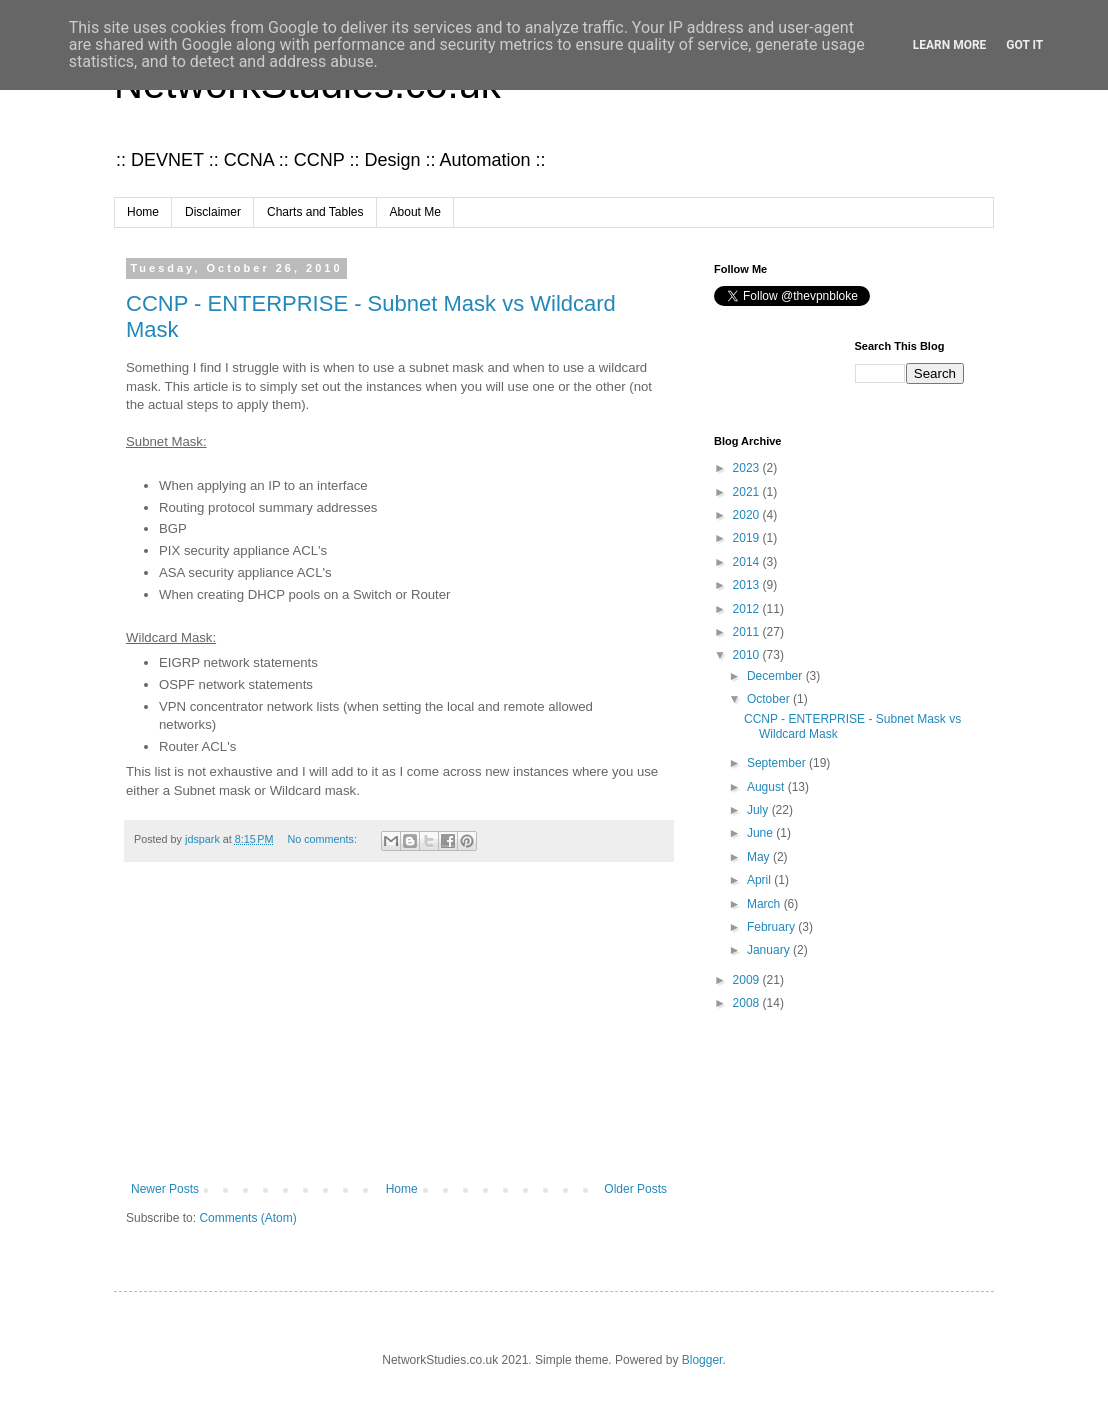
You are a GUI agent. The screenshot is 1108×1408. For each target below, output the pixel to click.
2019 (748, 538)
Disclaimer (213, 212)
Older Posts (635, 1189)
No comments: (323, 839)
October (770, 699)
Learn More (950, 45)
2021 (748, 492)
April (760, 880)
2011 (748, 632)
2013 (748, 585)
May (760, 857)
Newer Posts (165, 1189)
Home (143, 212)
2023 (748, 468)
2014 (748, 562)
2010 (748, 655)
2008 (748, 1003)
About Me (415, 212)
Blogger (702, 1360)
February (772, 927)
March (765, 904)
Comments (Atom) (247, 1218)
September (778, 763)
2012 (748, 609)
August (767, 787)
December (776, 676)
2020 (748, 515)
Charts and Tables (315, 212)
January (770, 950)
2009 (748, 980)
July (759, 810)
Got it (1024, 45)
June (761, 833)
